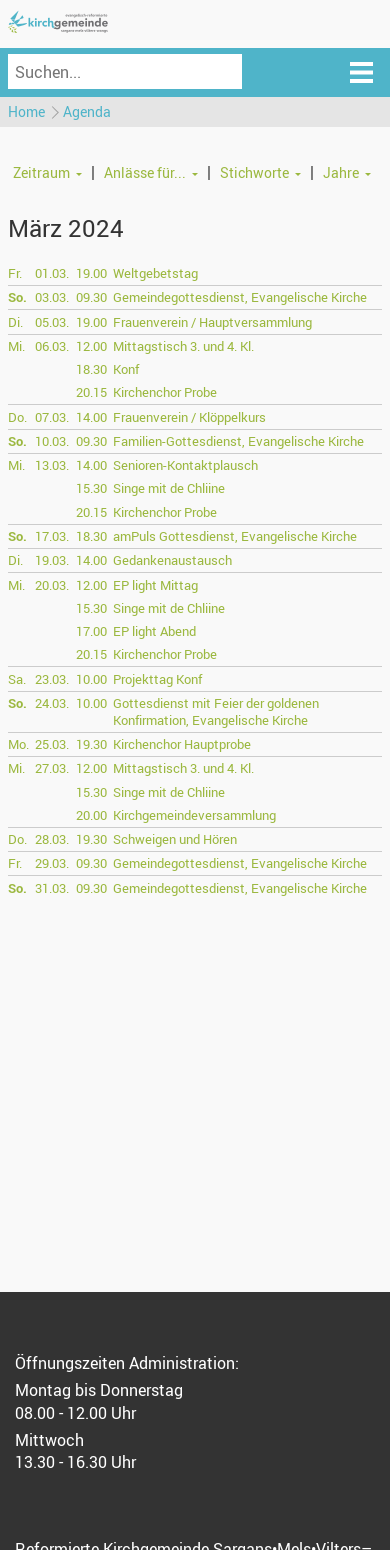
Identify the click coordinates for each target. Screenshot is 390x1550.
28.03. (52, 839)
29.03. (52, 863)
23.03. (52, 679)
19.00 (91, 273)
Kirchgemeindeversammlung (194, 815)
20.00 (91, 815)
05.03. (52, 322)
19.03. (52, 560)
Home (26, 111)
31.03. (52, 888)
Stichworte (254, 172)
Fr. (15, 273)
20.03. (52, 585)
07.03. (52, 417)
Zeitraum (41, 172)
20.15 (91, 392)
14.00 (91, 417)
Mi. (16, 346)
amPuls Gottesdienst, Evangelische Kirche (235, 536)
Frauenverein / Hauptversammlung (212, 322)
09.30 (91, 297)
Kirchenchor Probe (165, 392)
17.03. (52, 536)
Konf (126, 369)
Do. (17, 417)
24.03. (52, 703)
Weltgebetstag (155, 273)
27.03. (52, 768)
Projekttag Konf (157, 679)
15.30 (91, 488)
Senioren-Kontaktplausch (185, 465)
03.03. (52, 297)
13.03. (52, 465)
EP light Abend (154, 631)
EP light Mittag (155, 585)
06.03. (52, 346)
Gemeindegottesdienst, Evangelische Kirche (240, 297)
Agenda (87, 111)
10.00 (91, 679)
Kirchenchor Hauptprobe (182, 744)
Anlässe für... (145, 172)
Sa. (17, 679)
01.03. (52, 273)
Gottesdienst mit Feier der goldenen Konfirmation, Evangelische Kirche (216, 711)
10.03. (52, 441)
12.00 (91, 346)
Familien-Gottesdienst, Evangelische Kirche (238, 441)
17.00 (91, 631)
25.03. (52, 744)
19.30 (91, 744)
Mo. (18, 744)
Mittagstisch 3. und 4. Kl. (183, 346)
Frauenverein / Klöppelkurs (189, 417)
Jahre (341, 172)
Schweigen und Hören (175, 839)
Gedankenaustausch (172, 560)
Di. (15, 322)
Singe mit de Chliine (169, 488)
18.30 (91, 369)
